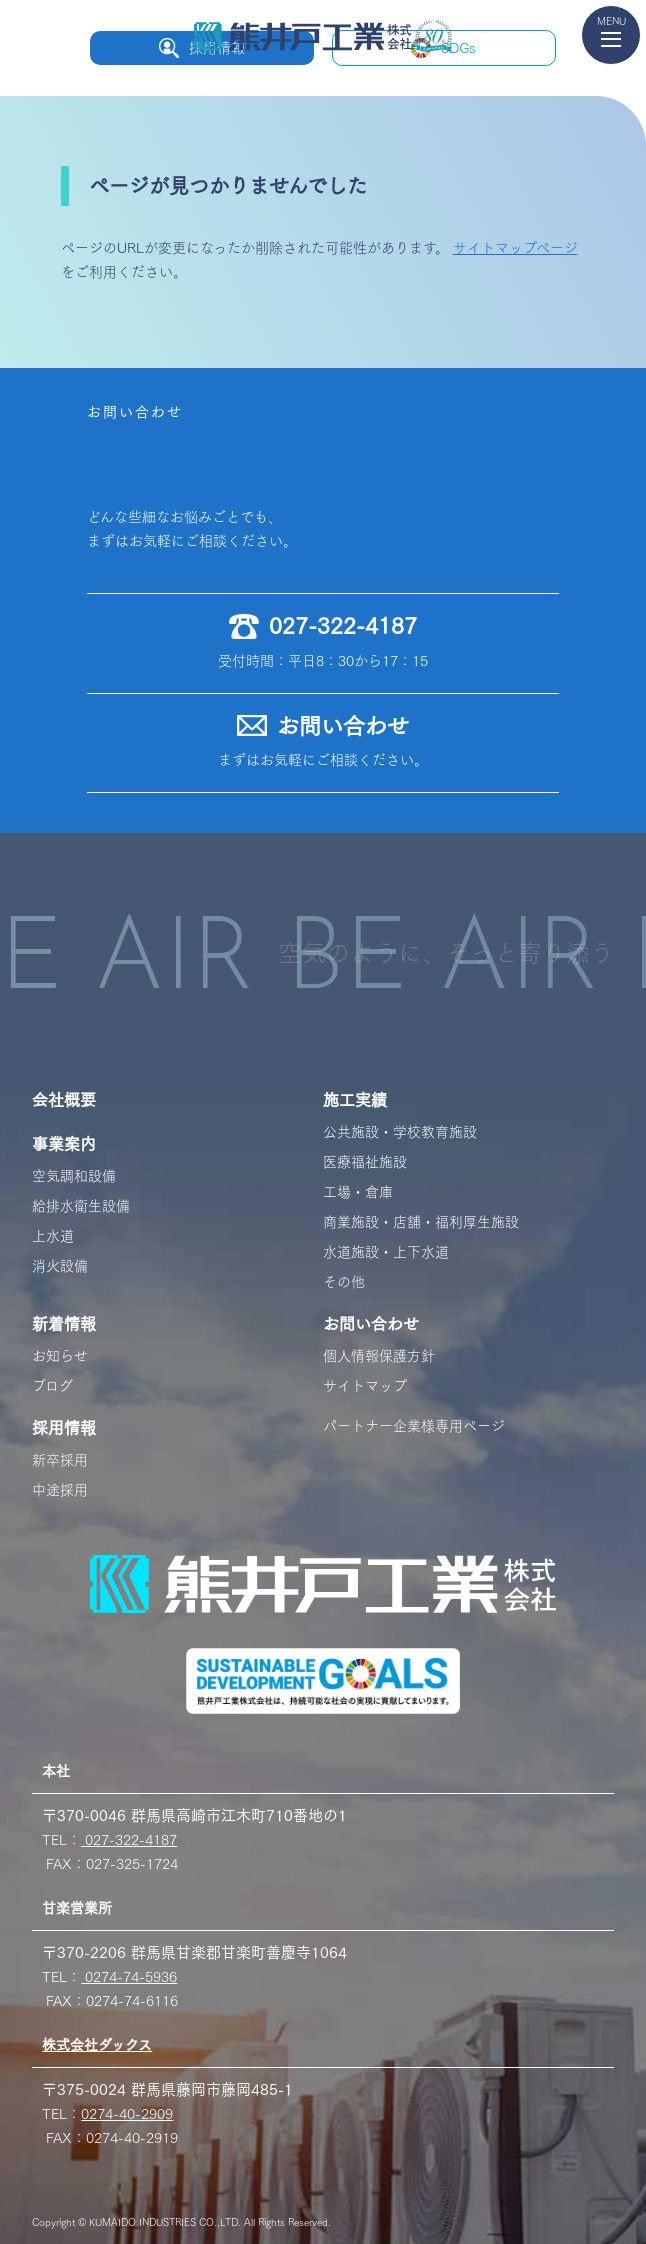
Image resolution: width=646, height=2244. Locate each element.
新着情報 (64, 1324)
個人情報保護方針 (379, 1356)
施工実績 (355, 1100)
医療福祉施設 (365, 1162)
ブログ (52, 1386)
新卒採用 (60, 1460)
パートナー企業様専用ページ (414, 1426)
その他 (344, 1282)
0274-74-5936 (129, 1977)
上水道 (53, 1236)
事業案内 (64, 1144)
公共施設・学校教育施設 (400, 1132)
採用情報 (64, 1428)
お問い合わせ (371, 1324)
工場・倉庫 (358, 1192)
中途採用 (60, 1490)
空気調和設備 (74, 1176)
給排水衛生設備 (81, 1206)
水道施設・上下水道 (386, 1252)
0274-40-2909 (127, 2114)
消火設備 (60, 1266)
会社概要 (64, 1100)
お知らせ (60, 1356)
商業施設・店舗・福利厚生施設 (421, 1222)
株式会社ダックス (97, 2045)
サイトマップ (365, 1386)
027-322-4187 (129, 1840)
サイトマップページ (515, 248)
